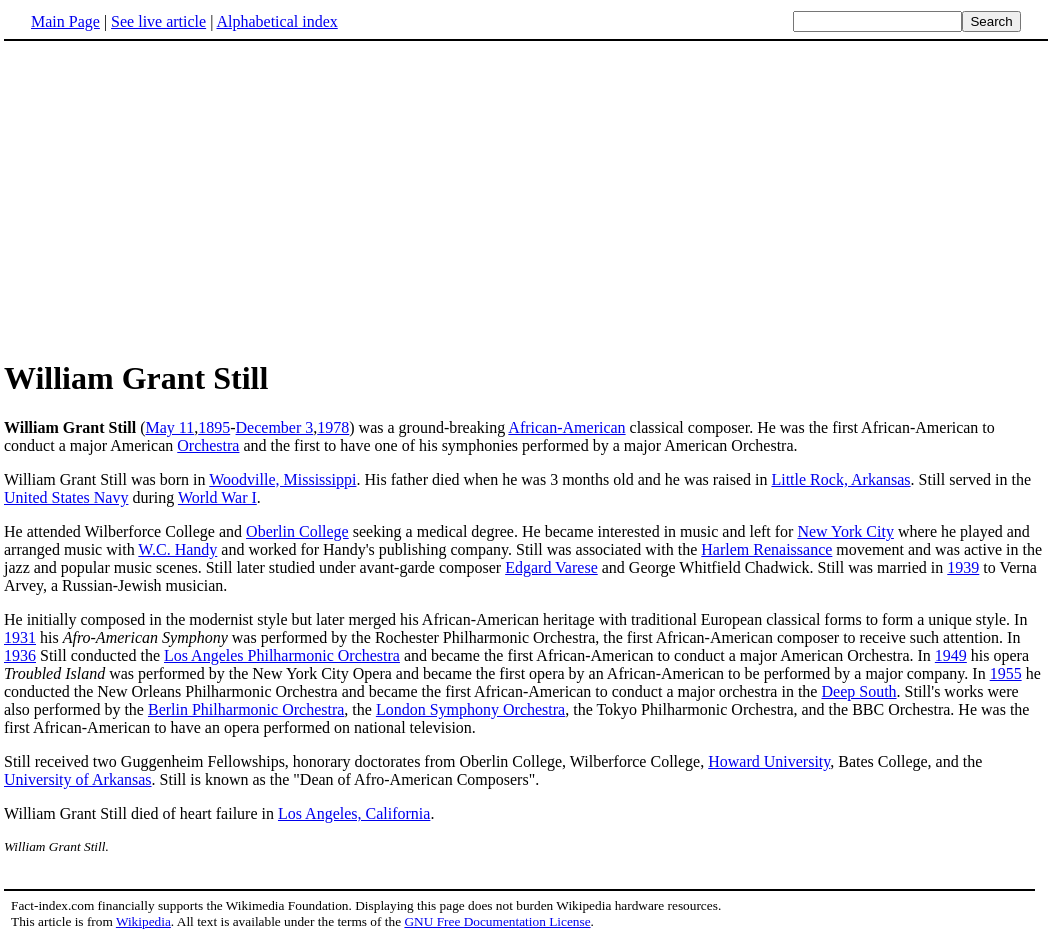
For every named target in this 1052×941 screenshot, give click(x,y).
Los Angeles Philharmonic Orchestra (282, 655)
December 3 (275, 427)
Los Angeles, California (354, 813)
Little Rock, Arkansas (840, 479)
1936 (20, 655)
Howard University (769, 761)
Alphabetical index (276, 21)
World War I (217, 497)
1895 (214, 427)
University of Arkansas (78, 779)
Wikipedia (143, 921)
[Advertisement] (526, 199)
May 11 (169, 427)
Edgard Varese (551, 567)
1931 (20, 637)
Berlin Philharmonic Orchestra (246, 709)
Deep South (858, 691)
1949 (951, 655)
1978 (333, 427)
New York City (845, 531)
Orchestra (208, 445)
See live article (158, 21)
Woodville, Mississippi (282, 479)
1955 (1006, 673)
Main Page (65, 21)
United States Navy (66, 497)
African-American (566, 427)
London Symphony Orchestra (470, 709)
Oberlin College (297, 531)
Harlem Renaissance (766, 549)
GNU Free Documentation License (497, 921)
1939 (963, 567)
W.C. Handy (177, 549)
